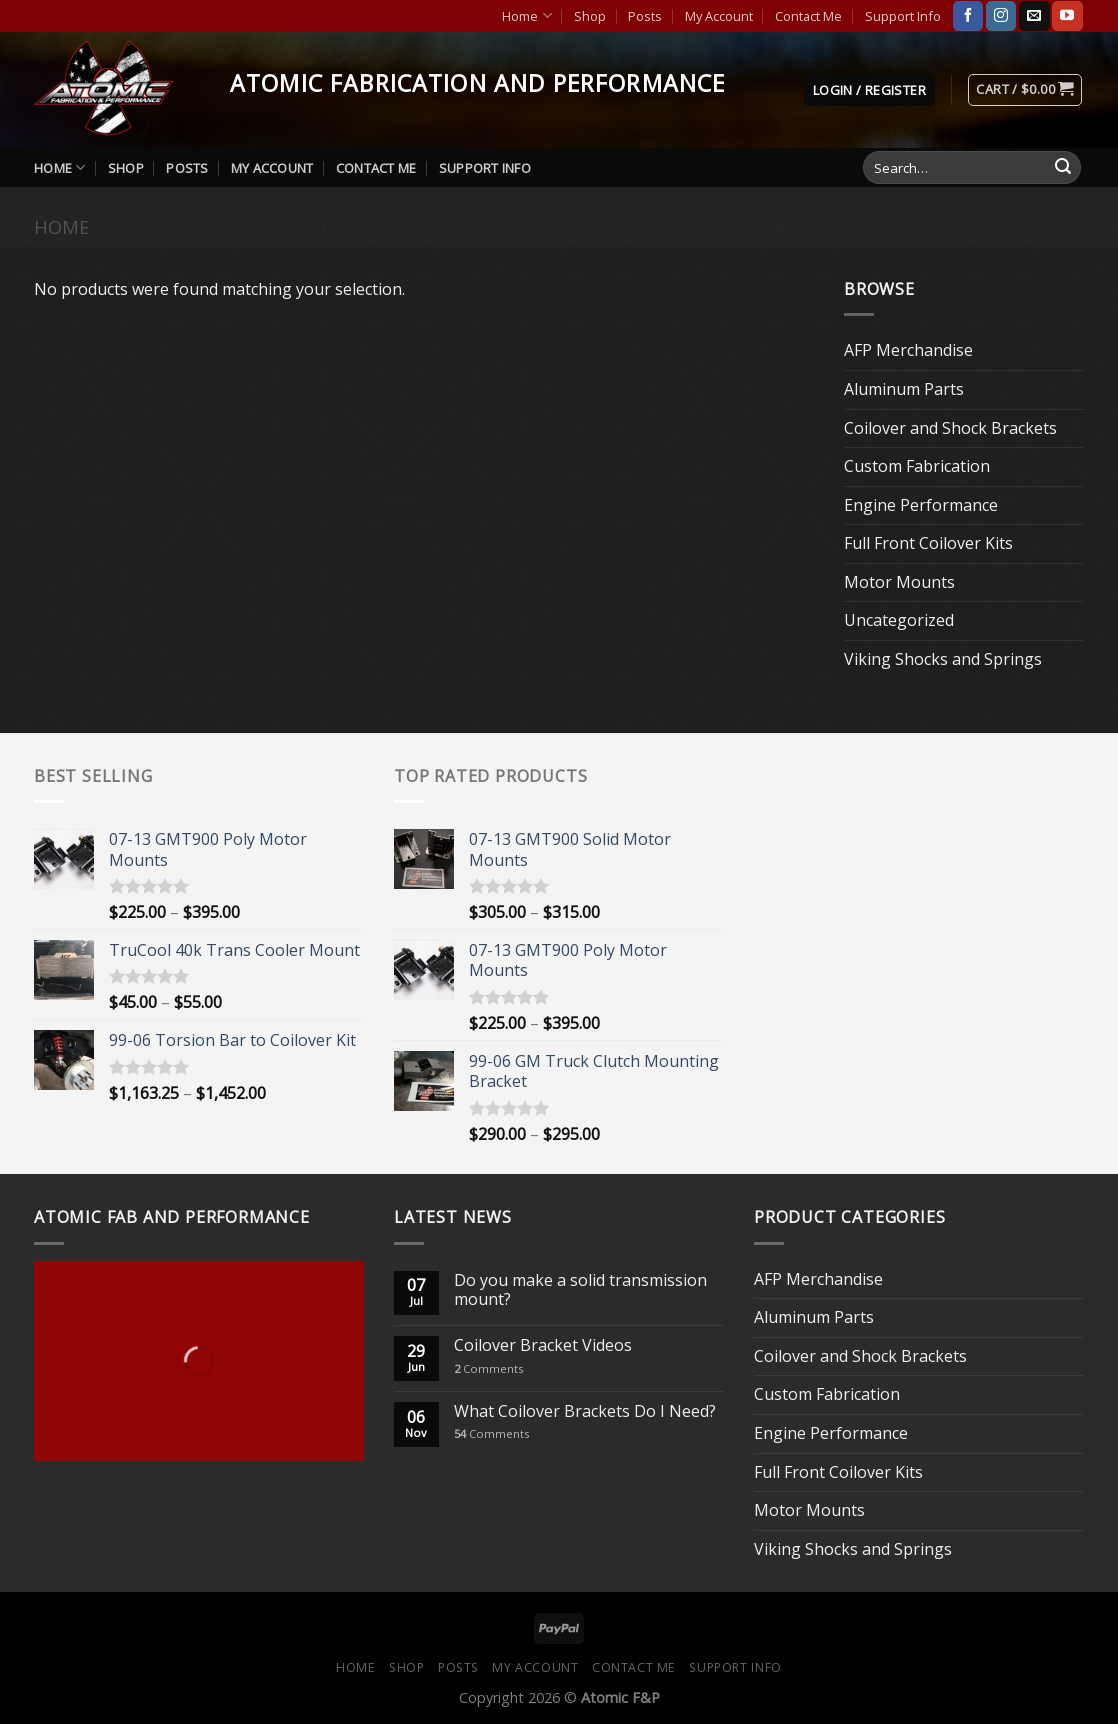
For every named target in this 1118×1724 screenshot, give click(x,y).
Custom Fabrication (917, 466)
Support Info (903, 16)
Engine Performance (921, 505)
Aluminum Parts (904, 389)
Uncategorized (899, 620)
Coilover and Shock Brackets (950, 428)
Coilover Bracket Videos (543, 1345)
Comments (488, 1368)
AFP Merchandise (908, 350)
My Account (719, 16)
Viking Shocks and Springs (943, 659)
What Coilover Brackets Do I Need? (585, 1411)
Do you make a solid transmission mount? (580, 1290)
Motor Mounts (899, 582)
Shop (590, 16)
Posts (645, 16)
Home (526, 15)
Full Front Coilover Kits (928, 543)
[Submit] (1063, 168)
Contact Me (808, 16)
